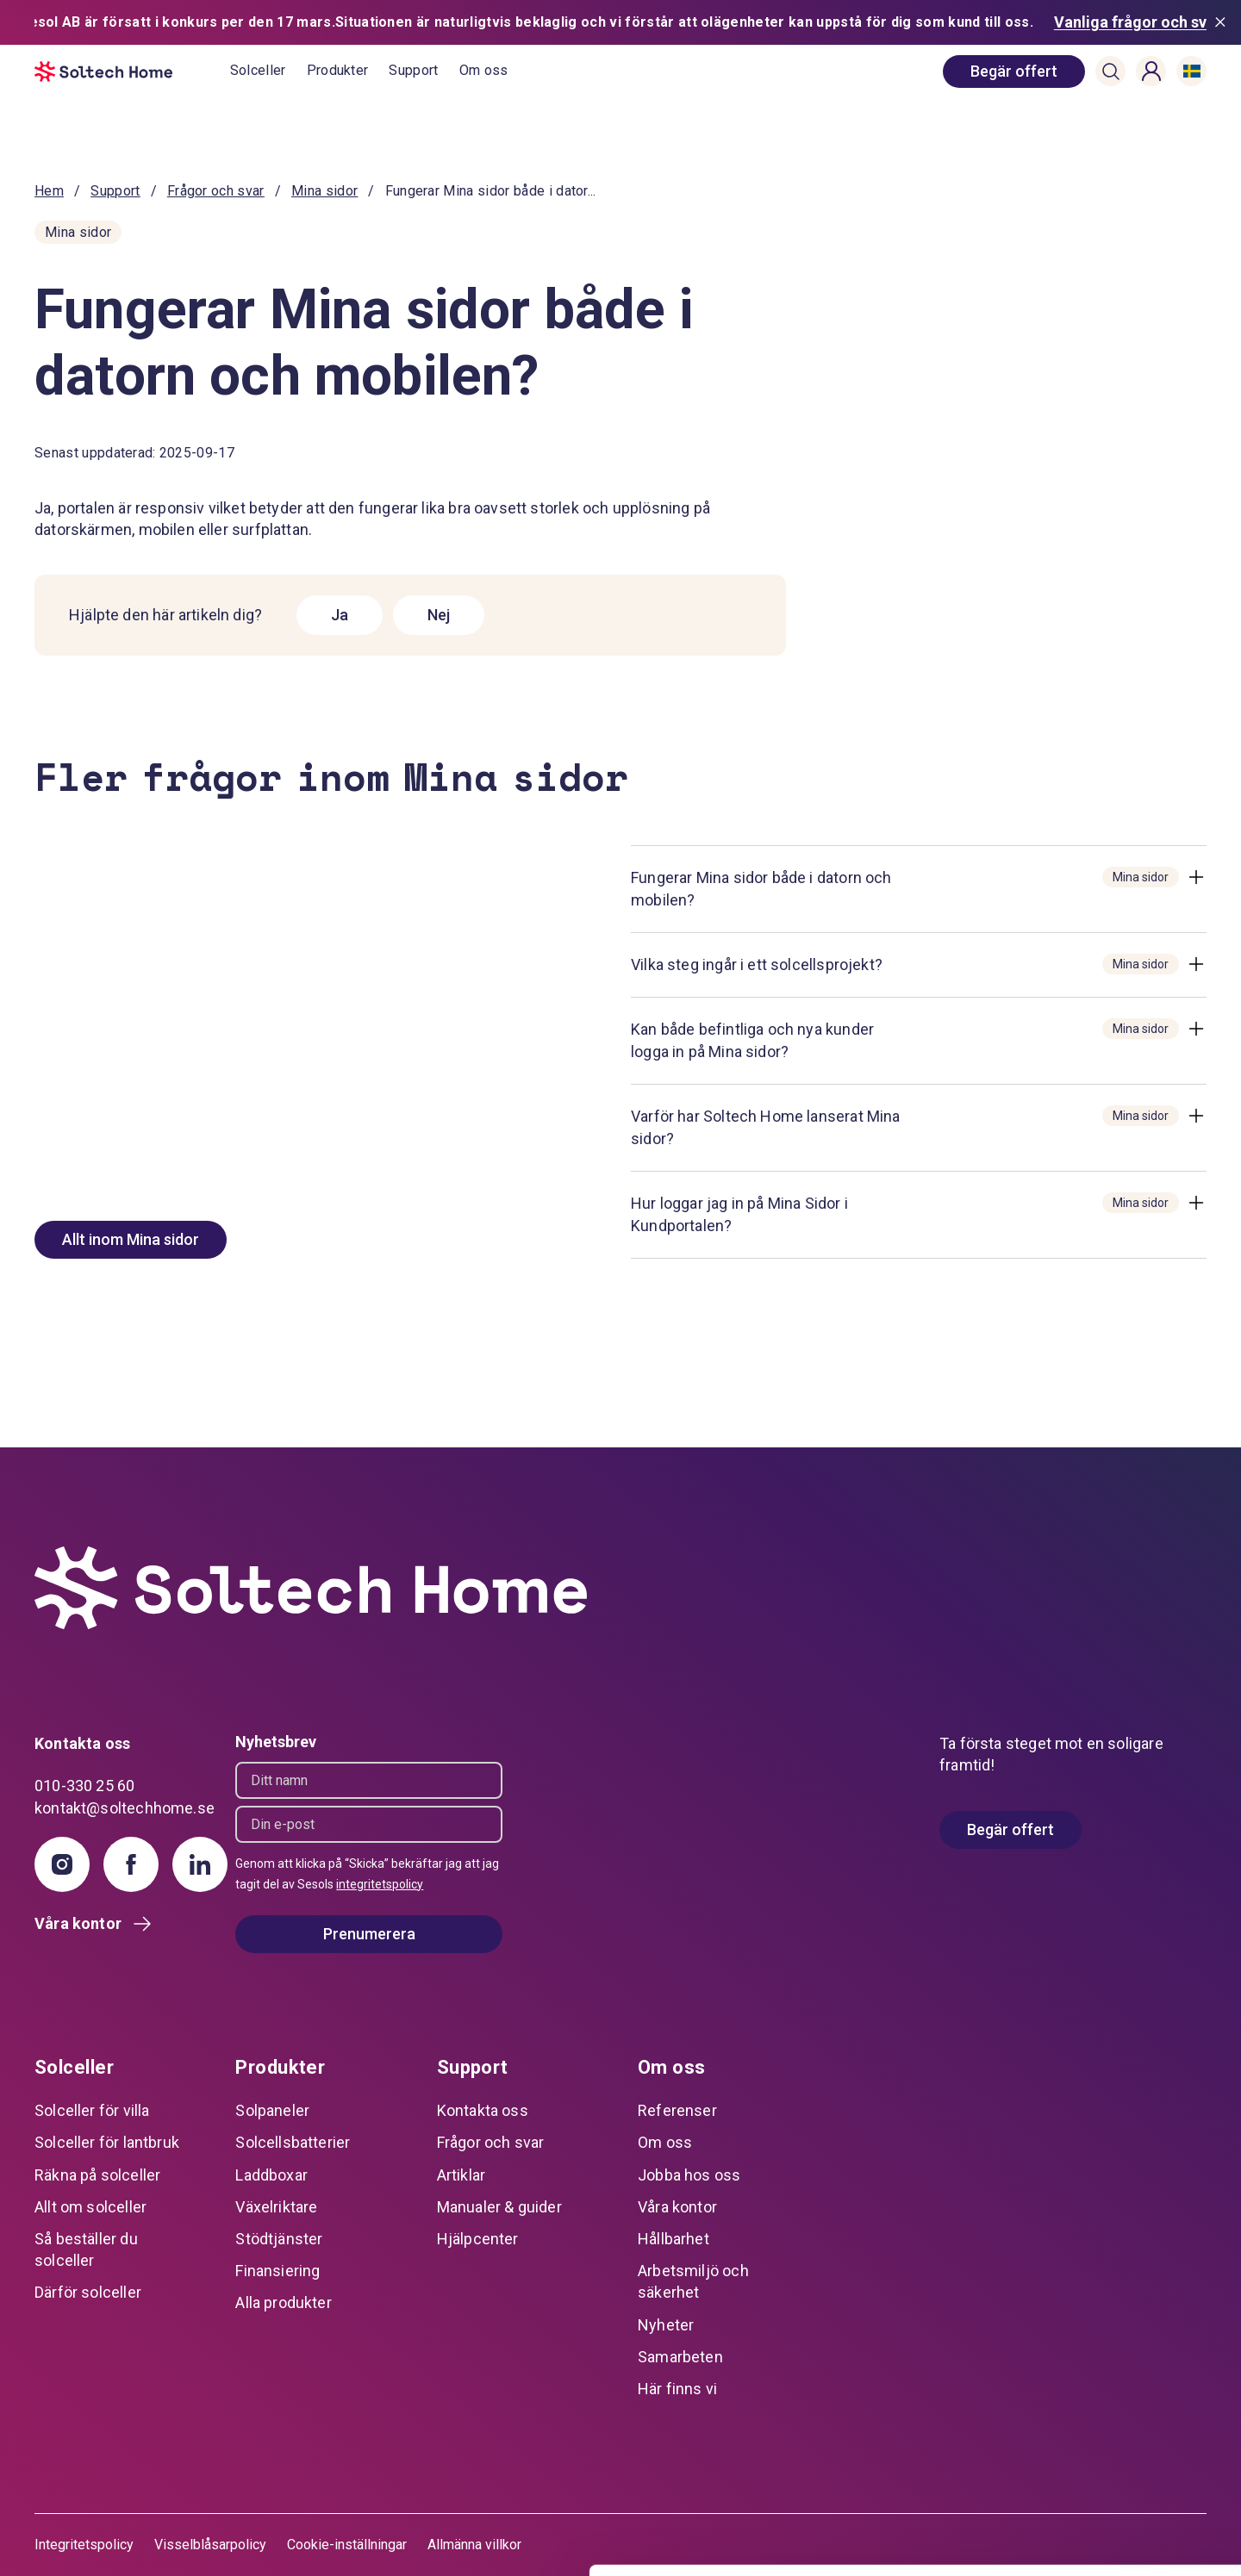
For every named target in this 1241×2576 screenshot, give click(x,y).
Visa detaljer (264, 2542)
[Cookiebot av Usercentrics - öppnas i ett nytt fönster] (111, 2542)
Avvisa (1097, 2507)
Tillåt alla (1097, 2394)
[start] (132, 71)
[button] (1111, 71)
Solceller (258, 70)
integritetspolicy (379, 1884)
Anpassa (1097, 2450)
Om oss (483, 70)
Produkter (338, 70)
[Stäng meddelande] (1224, 22)
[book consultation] (1014, 71)
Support (413, 70)
